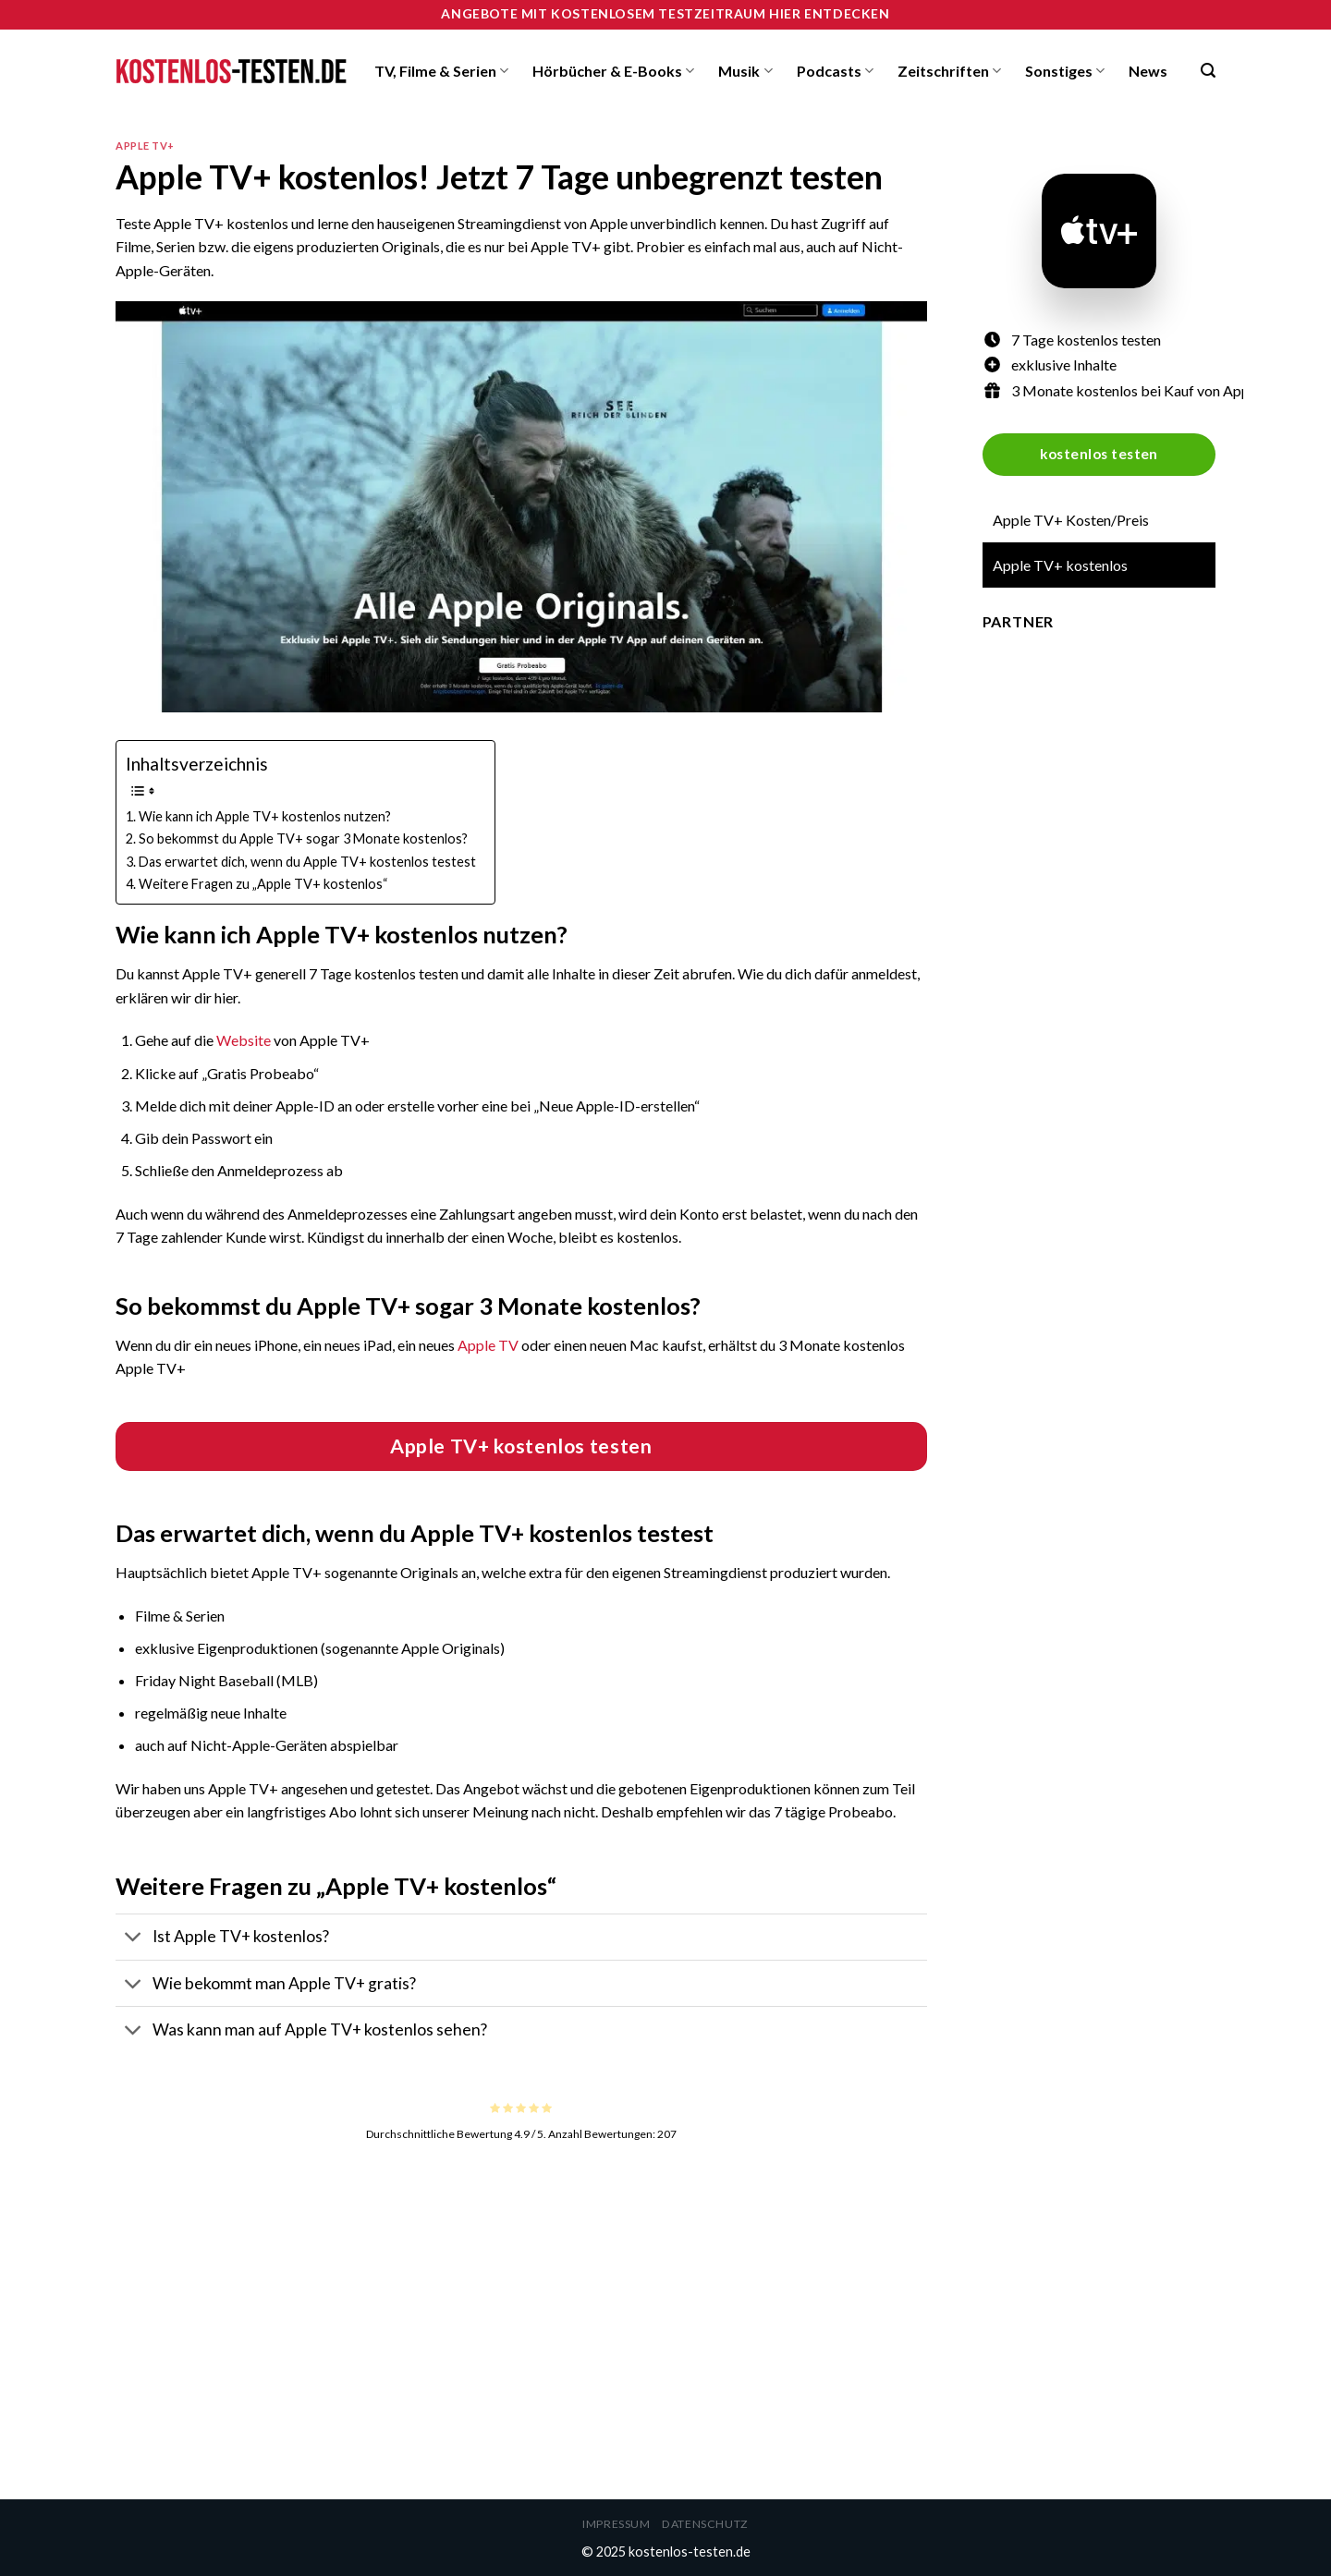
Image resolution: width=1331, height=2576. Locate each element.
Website (243, 1040)
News (1148, 70)
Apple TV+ (145, 146)
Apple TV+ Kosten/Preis (1071, 520)
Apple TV (488, 1345)
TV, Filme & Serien (441, 71)
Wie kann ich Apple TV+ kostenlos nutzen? (265, 816)
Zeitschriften (949, 71)
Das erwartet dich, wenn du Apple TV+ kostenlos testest (307, 861)
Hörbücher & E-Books (613, 71)
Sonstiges (1065, 71)
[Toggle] (134, 1939)
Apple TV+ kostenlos (1060, 565)
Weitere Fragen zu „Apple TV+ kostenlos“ (263, 884)
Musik (745, 71)
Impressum (616, 2524)
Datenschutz (705, 2524)
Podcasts (835, 71)
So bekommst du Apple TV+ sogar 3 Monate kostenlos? (303, 838)
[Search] (1208, 71)
